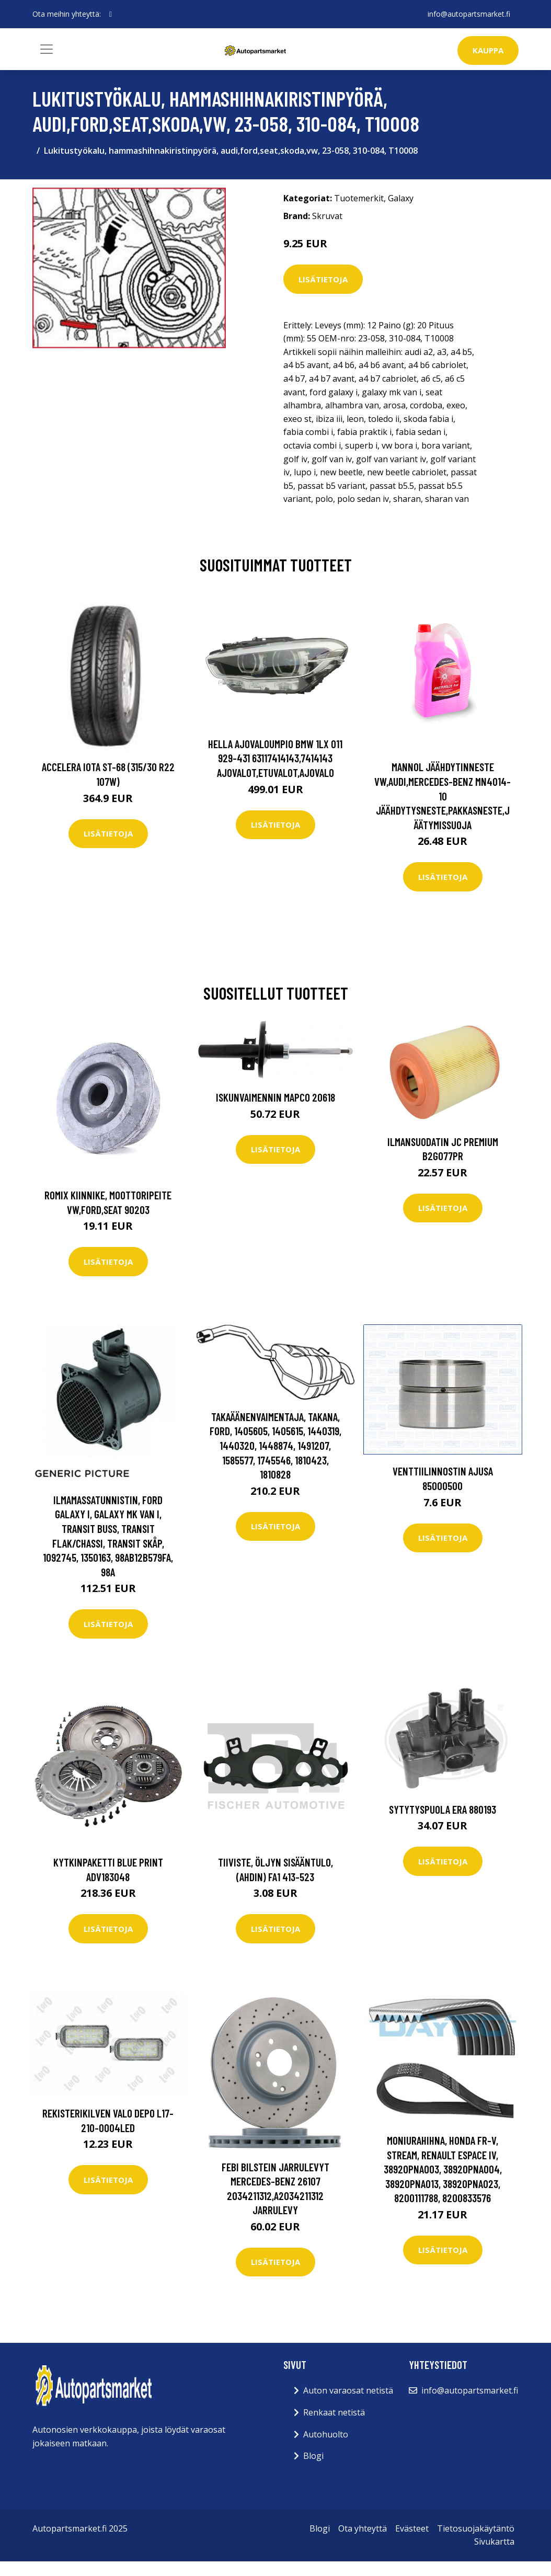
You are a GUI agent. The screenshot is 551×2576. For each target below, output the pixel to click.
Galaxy (401, 198)
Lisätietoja (323, 279)
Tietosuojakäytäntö (475, 2528)
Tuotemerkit (359, 198)
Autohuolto (325, 2434)
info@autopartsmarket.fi (469, 14)
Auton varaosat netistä (348, 2390)
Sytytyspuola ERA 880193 (442, 1809)
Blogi (313, 2455)
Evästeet (412, 2528)
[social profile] (110, 14)
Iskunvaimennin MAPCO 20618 (275, 1097)
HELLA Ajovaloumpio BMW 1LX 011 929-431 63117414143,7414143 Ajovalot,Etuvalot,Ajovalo (275, 758)
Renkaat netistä (334, 2412)
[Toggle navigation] (46, 49)
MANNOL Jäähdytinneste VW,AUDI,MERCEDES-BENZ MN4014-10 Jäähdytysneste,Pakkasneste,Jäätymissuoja (442, 795)
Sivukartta (494, 2541)
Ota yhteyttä (362, 2528)
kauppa (488, 50)
